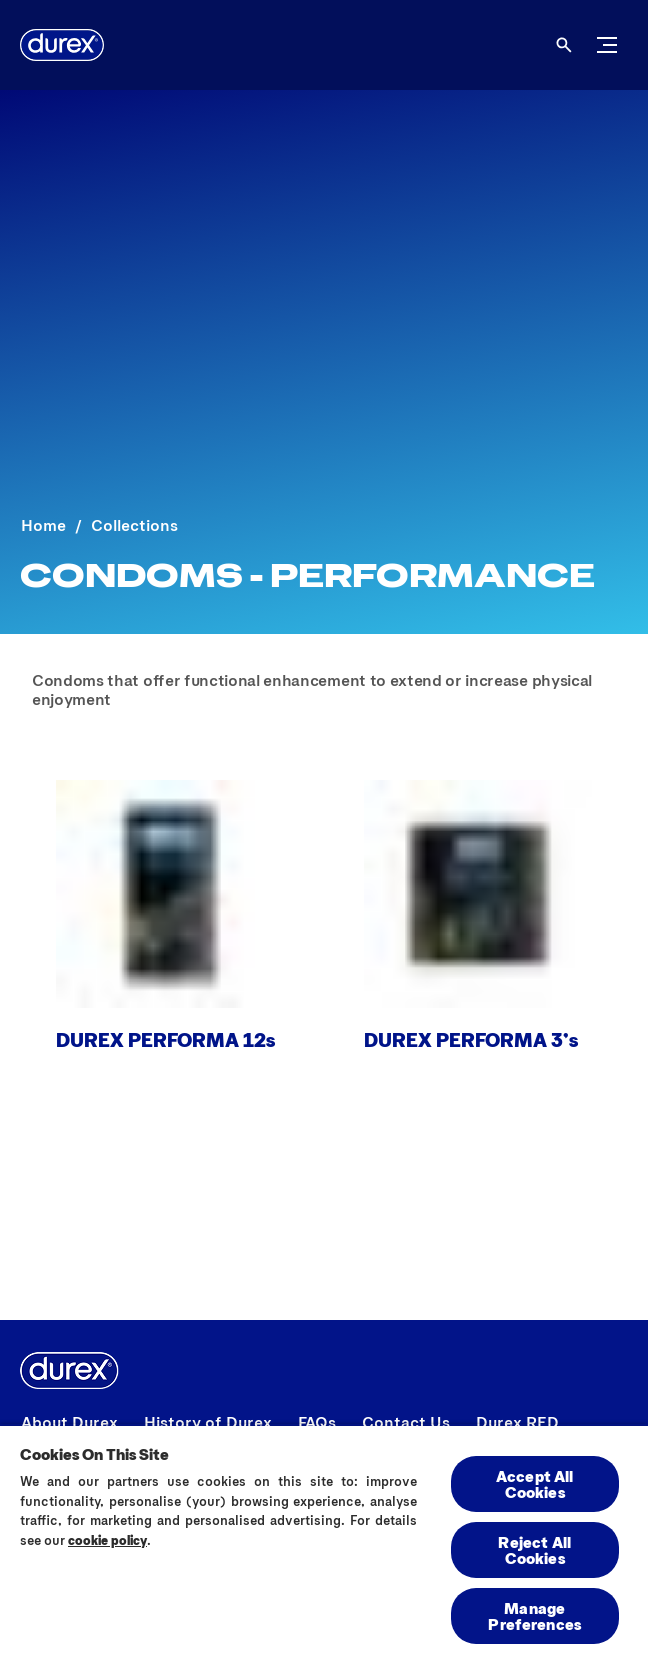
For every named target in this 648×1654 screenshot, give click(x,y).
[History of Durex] (208, 1422)
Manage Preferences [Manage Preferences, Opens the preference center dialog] (534, 1615)
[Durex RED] (517, 1422)
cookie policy (107, 1540)
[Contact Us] (406, 1422)
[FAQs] (317, 1422)
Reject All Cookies (534, 1549)
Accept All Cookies (535, 1483)
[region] (324, 1539)
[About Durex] (69, 1422)
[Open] (564, 45)
